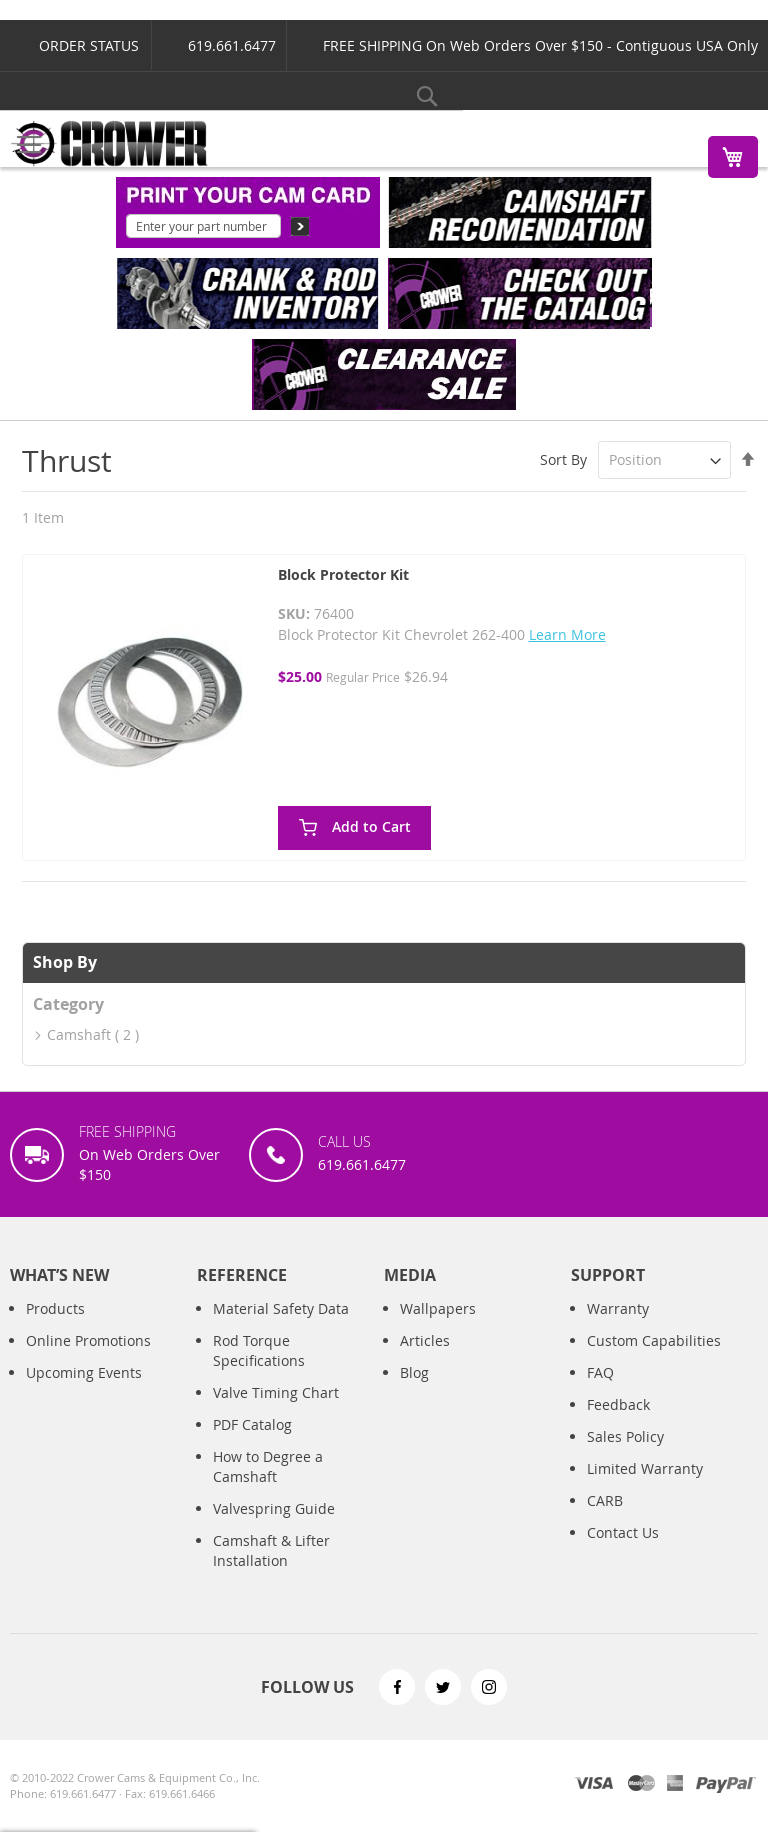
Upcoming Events (84, 1372)
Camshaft (79, 1034)
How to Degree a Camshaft (268, 1466)
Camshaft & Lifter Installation (271, 1550)
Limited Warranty (645, 1468)
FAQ (600, 1372)
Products (55, 1308)
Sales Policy (625, 1436)
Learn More (567, 634)
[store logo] (110, 143)
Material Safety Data (281, 1308)
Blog (414, 1372)
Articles (425, 1340)
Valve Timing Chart (276, 1392)
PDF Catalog (252, 1424)
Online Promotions (88, 1340)
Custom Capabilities (654, 1340)
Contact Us (623, 1532)
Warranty (618, 1308)
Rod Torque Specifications (259, 1350)
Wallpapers (438, 1308)
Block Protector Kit (343, 574)
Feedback (618, 1404)
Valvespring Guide (274, 1508)
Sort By (563, 459)
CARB (605, 1500)
